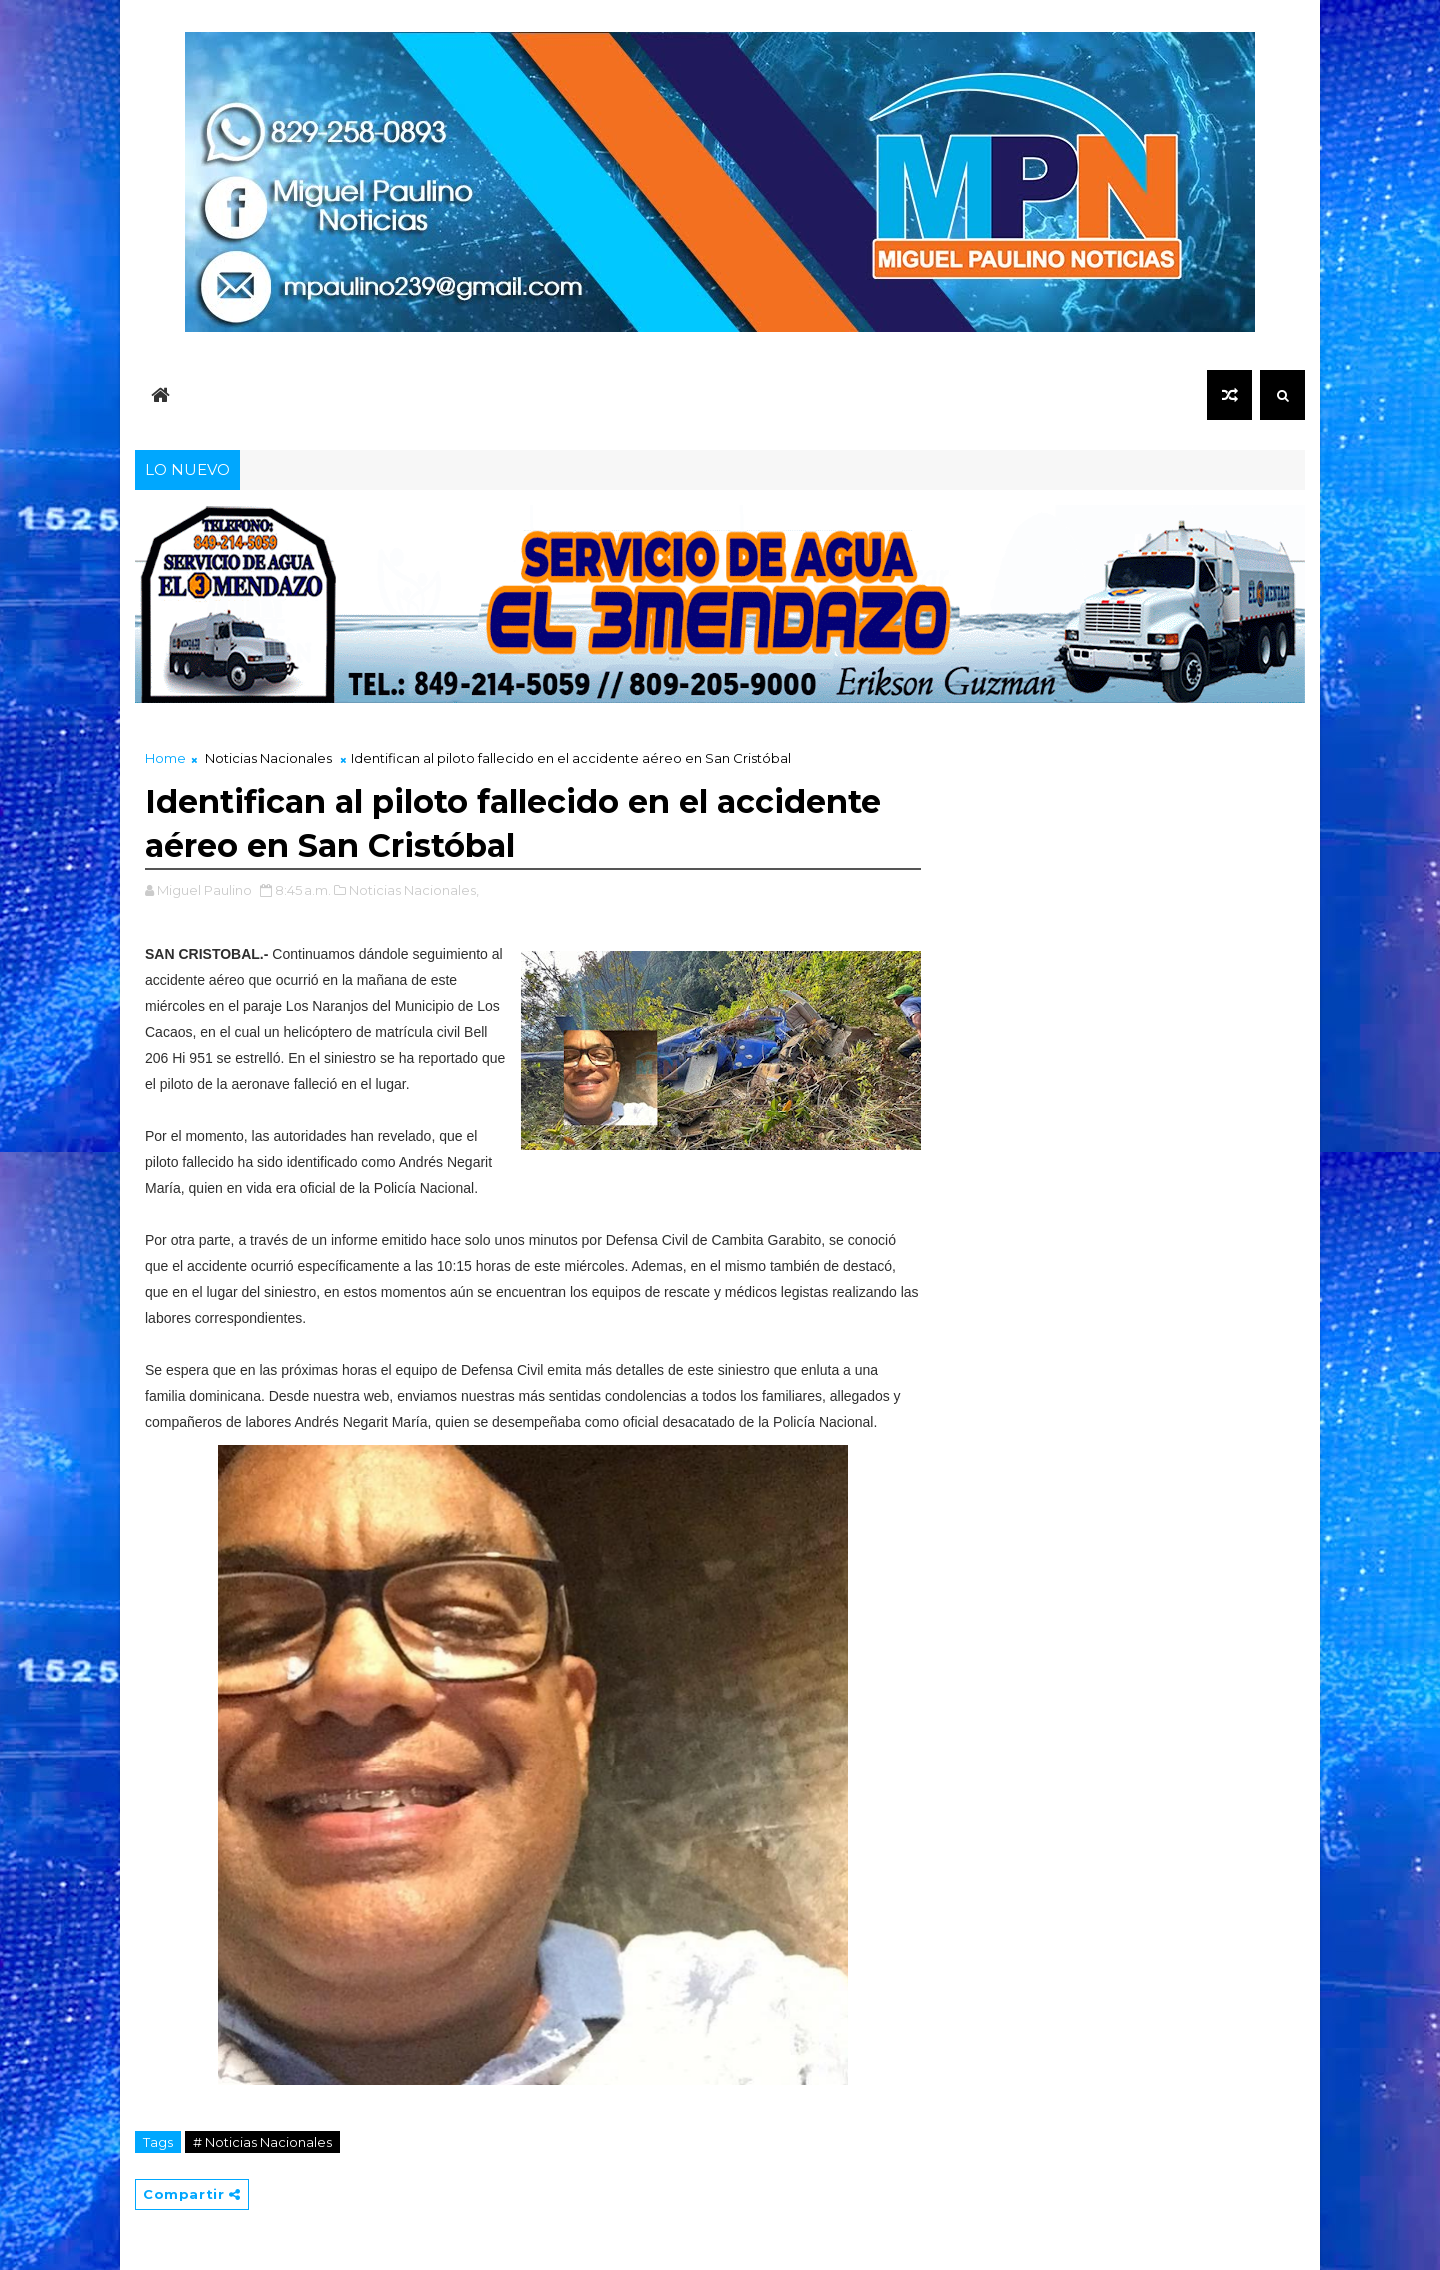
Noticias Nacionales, (414, 890)
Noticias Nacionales (268, 758)
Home (165, 758)
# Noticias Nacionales (262, 2142)
